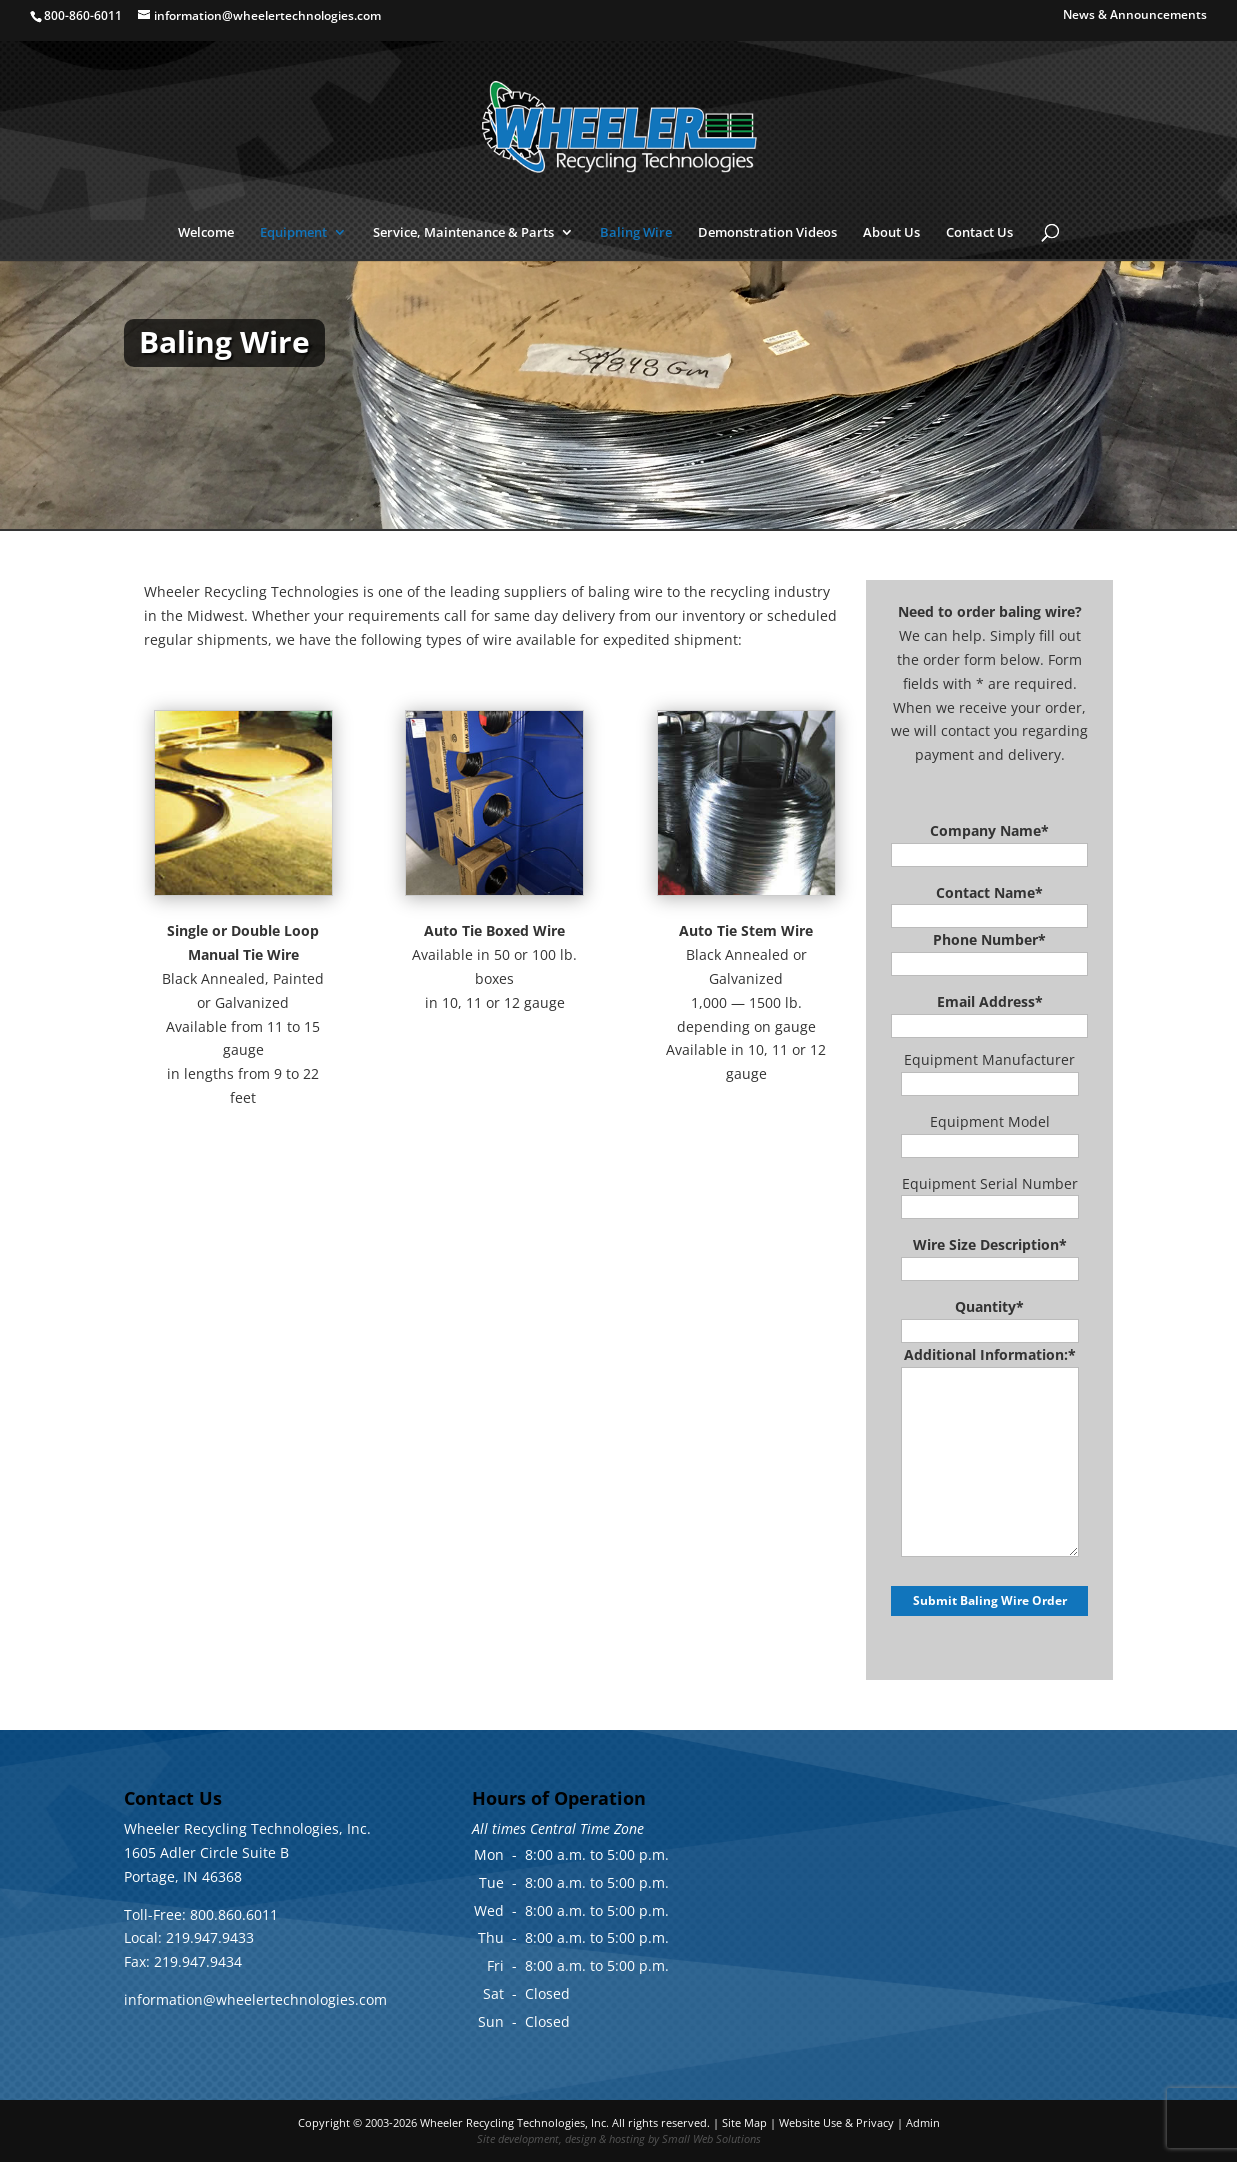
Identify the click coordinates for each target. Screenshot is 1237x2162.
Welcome (206, 233)
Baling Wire (636, 233)
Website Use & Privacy (836, 2122)
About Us (891, 233)
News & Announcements (1135, 16)
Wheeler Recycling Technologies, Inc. (514, 2122)
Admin (923, 2122)
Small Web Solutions (711, 2138)
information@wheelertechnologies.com (255, 1999)
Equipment (293, 233)
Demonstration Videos (767, 233)
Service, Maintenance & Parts (463, 233)
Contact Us (979, 233)
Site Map (744, 2122)
